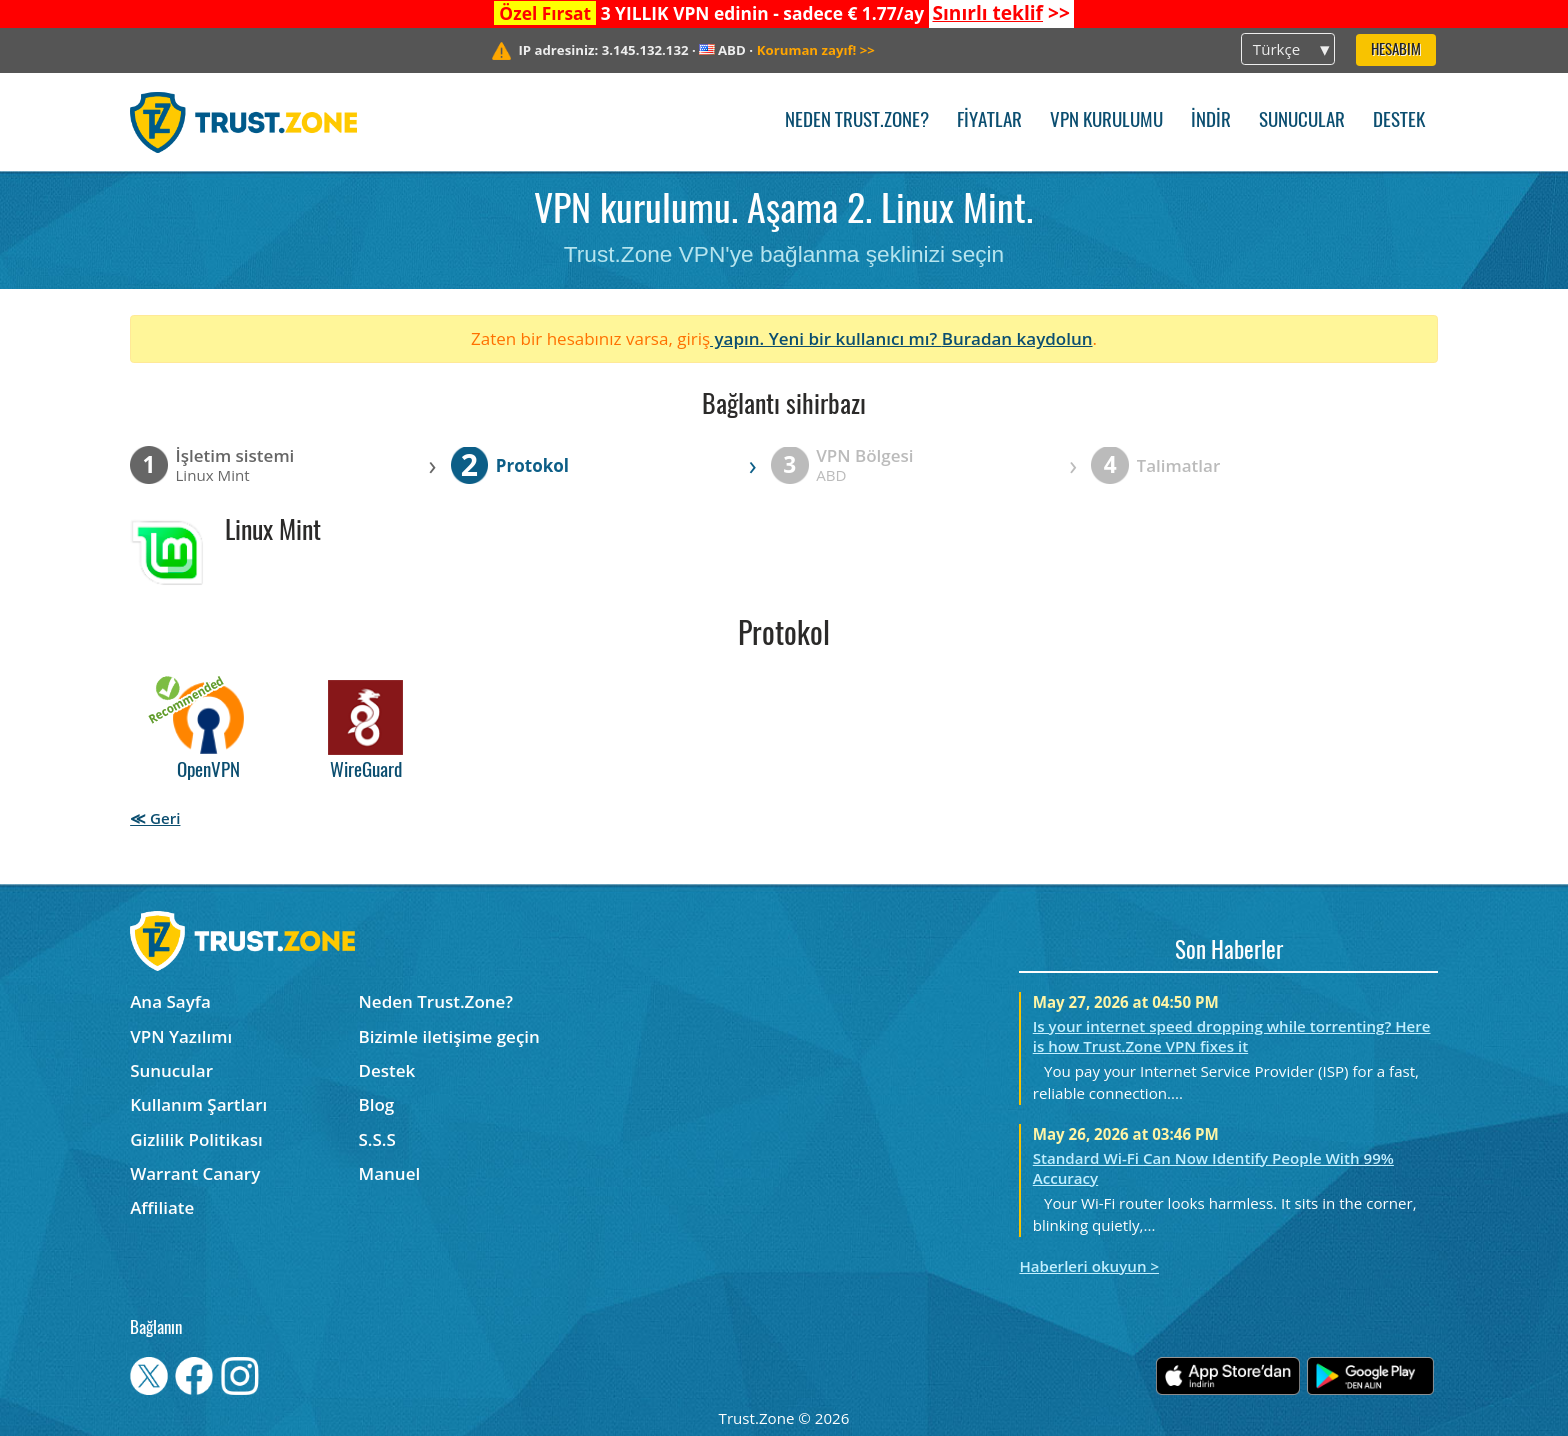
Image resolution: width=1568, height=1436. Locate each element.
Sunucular (1302, 121)
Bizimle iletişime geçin (449, 1036)
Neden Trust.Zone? (857, 121)
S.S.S (377, 1139)
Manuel (390, 1173)
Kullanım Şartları (198, 1104)
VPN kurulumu (1106, 121)
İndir (1211, 121)
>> (1000, 13)
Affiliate (162, 1207)
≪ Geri (155, 818)
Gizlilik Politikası (196, 1139)
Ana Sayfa (170, 1001)
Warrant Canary (195, 1173)
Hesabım (1396, 50)
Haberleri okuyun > (1089, 1266)
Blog (377, 1104)
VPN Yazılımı (181, 1036)
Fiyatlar (989, 121)
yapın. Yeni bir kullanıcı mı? (826, 338)
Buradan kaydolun (1017, 338)
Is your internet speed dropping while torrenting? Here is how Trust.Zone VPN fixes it (1232, 1036)
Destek (1399, 121)
